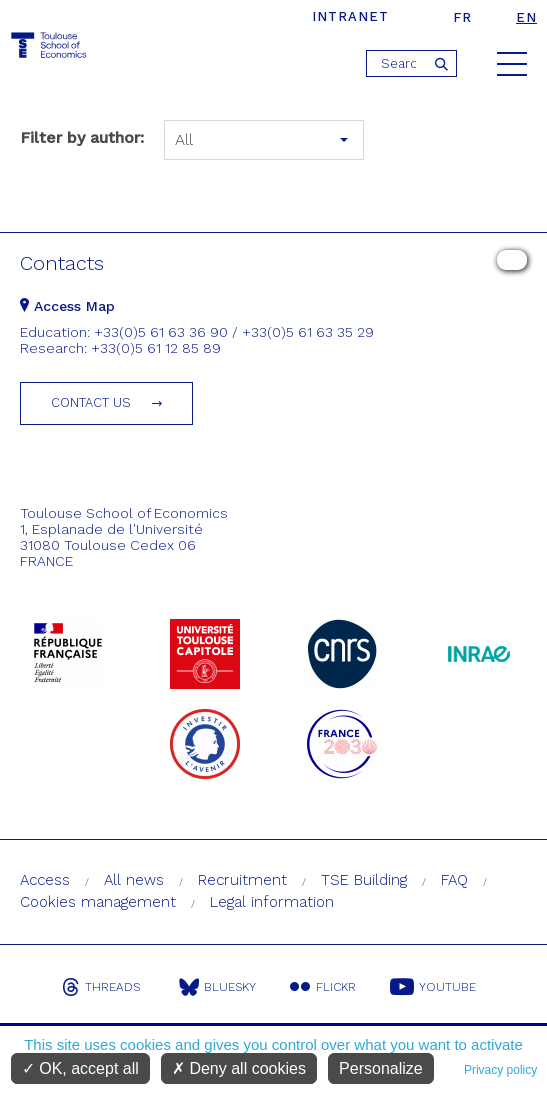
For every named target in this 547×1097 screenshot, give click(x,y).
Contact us (91, 402)
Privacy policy (500, 1070)
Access (45, 880)
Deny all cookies (239, 1068)
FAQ (454, 880)
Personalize (381, 1068)
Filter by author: (82, 137)
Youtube (433, 987)
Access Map (67, 306)
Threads (101, 987)
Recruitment (242, 880)
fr (462, 17)
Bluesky (217, 987)
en (526, 17)
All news (134, 880)
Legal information (272, 902)
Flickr (323, 987)
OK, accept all (80, 1068)
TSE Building (364, 880)
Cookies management (98, 902)
